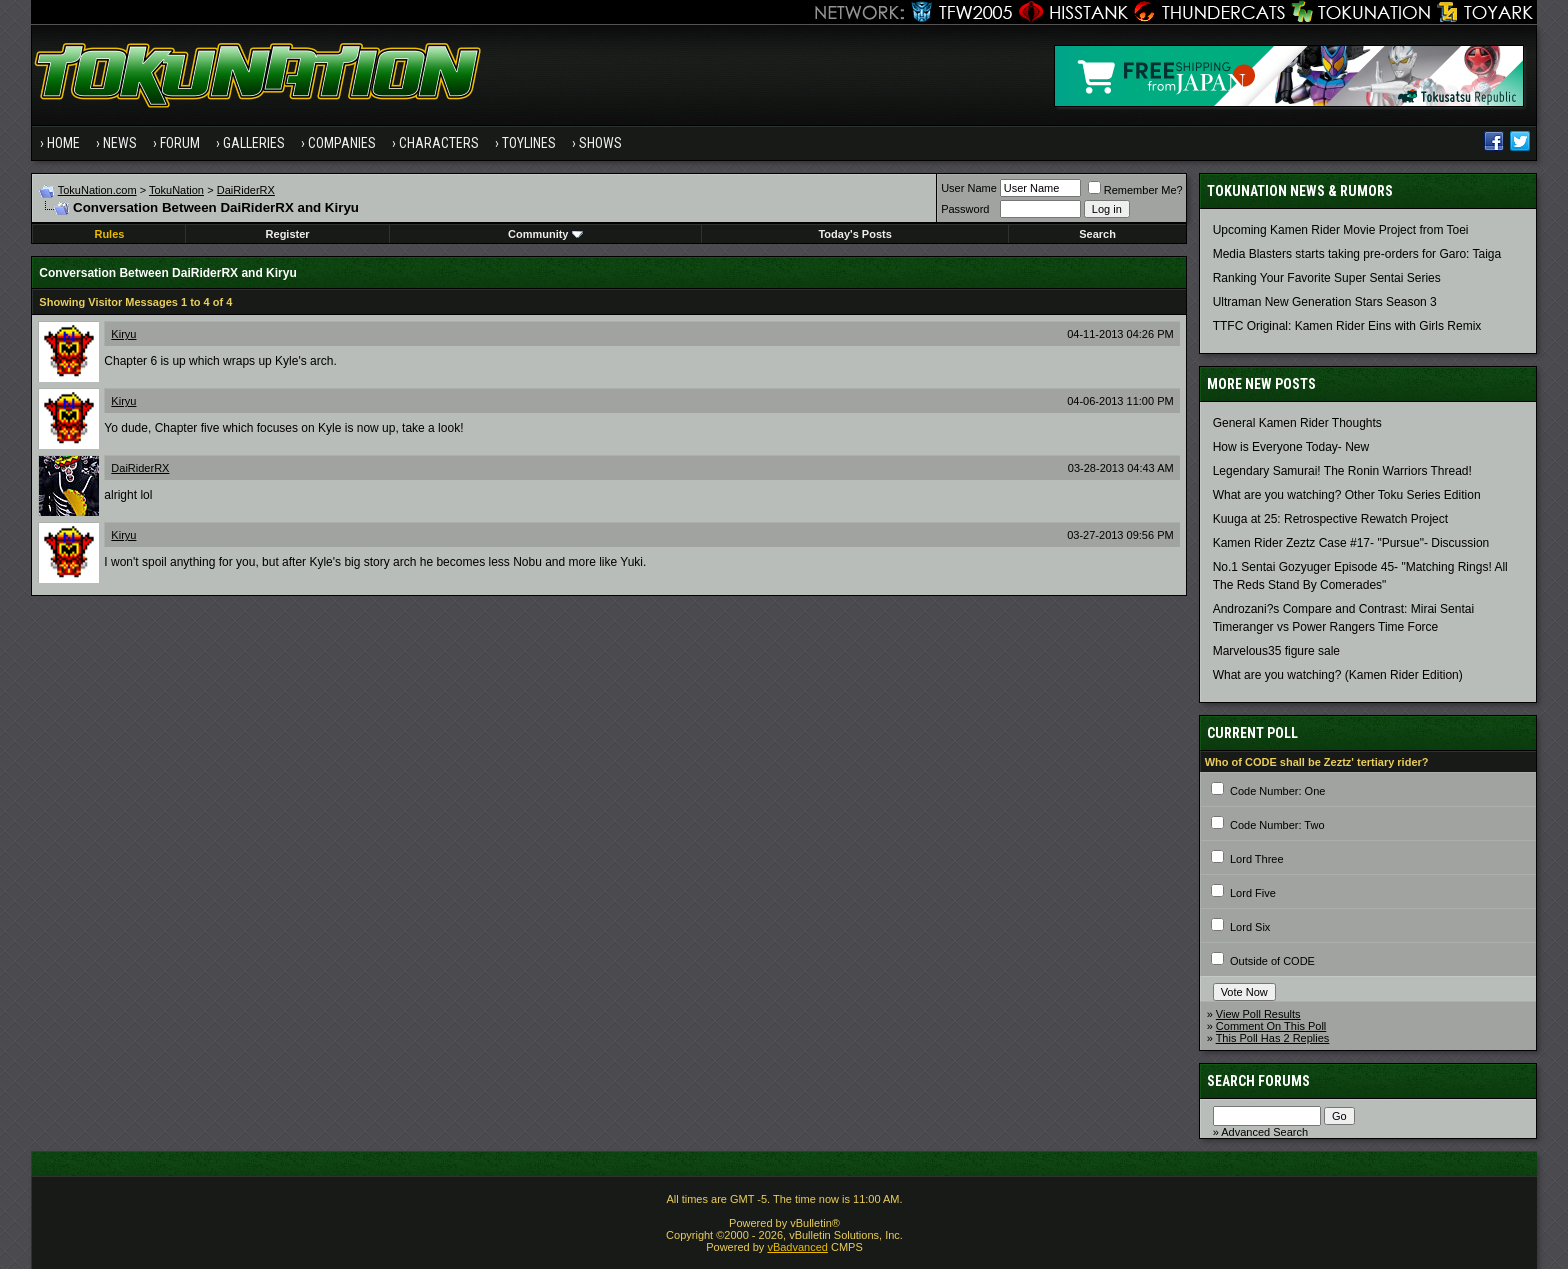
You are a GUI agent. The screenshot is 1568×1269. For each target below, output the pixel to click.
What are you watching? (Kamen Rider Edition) (1338, 675)
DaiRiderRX (246, 190)
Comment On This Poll (1271, 1026)
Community (545, 234)
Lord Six (1250, 927)
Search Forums (1258, 1081)
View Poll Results (1258, 1014)
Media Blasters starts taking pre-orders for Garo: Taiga (1357, 254)
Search (1097, 234)
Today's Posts (854, 234)
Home (63, 143)
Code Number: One (1277, 791)
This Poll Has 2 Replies (1273, 1038)
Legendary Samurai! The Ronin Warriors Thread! (1342, 471)
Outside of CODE (1272, 961)
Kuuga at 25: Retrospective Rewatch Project (1330, 519)
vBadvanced (797, 1247)
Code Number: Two (1277, 825)
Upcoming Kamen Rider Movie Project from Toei (1341, 230)
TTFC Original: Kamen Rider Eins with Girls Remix (1347, 326)
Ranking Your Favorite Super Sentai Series (1327, 278)
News (120, 143)
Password (965, 209)
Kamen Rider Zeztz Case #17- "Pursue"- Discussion (1351, 543)
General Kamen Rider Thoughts (1297, 423)
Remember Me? (1135, 190)
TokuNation (176, 190)
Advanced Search (1264, 1132)
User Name (969, 188)
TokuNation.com (97, 190)
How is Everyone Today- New (1291, 447)
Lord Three (1257, 859)
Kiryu (123, 334)
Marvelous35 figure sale (1276, 651)
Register (288, 234)
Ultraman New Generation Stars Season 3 (1325, 302)
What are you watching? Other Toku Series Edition (1347, 495)
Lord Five (1253, 893)
